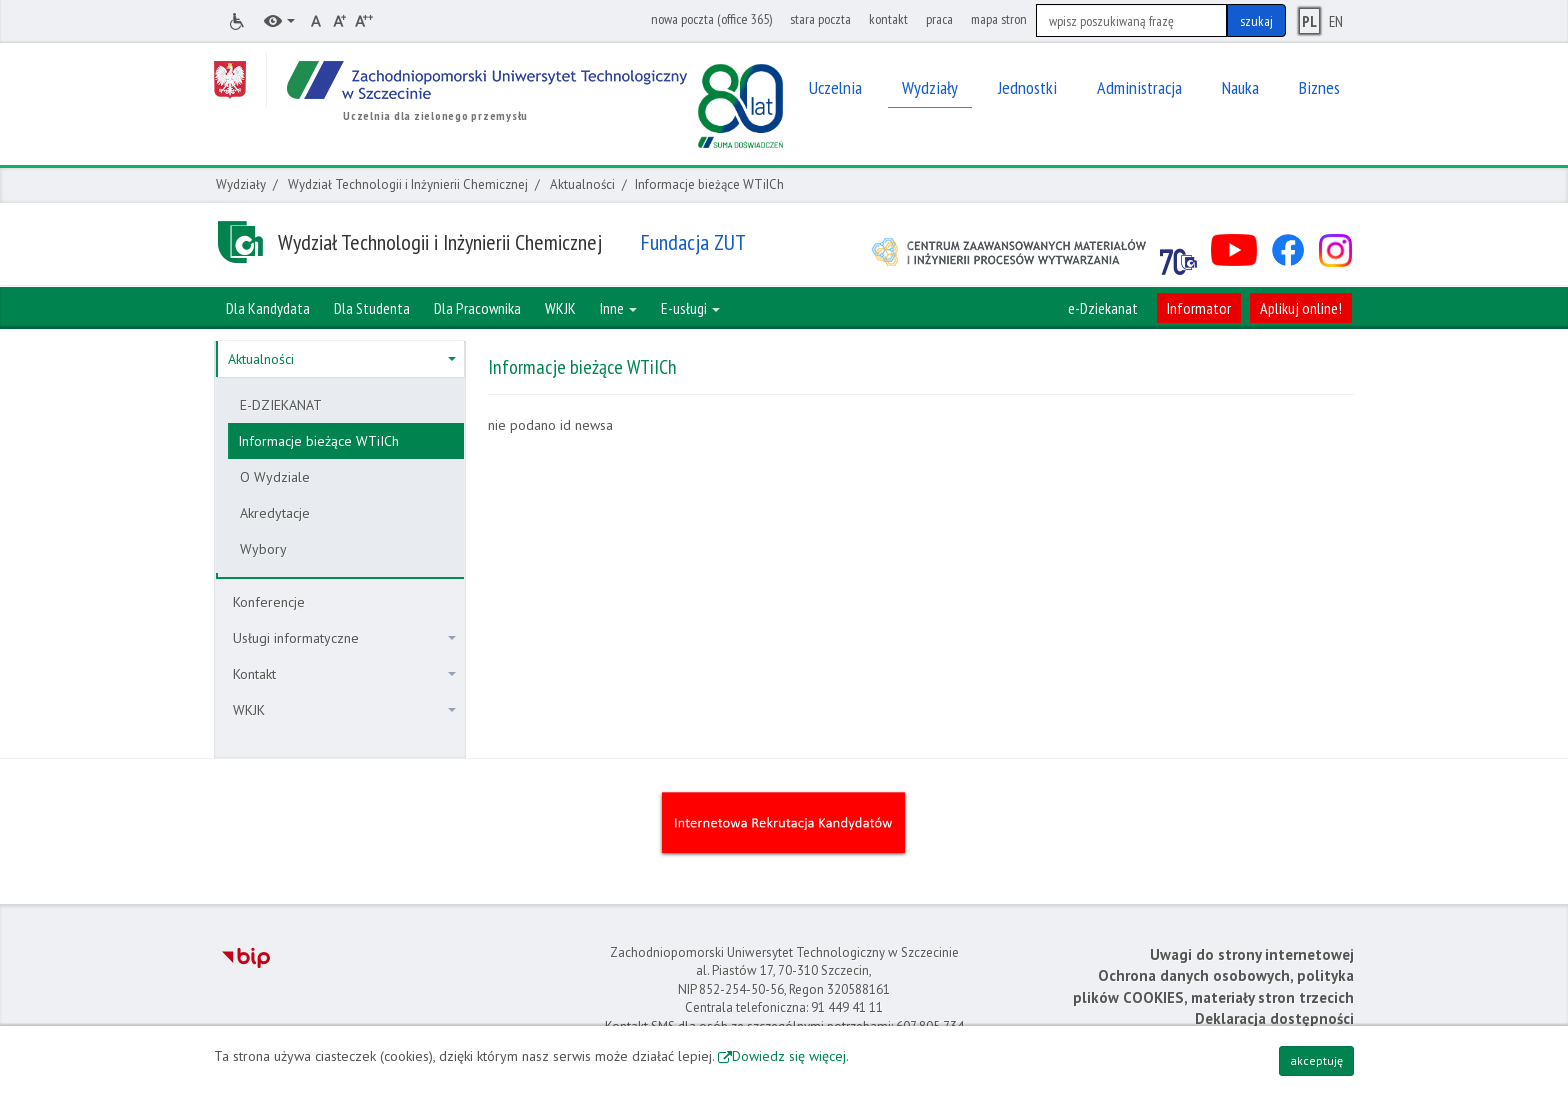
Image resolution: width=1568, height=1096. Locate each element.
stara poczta (820, 19)
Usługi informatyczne (344, 638)
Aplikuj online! (1301, 308)
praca (939, 19)
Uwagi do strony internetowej (1252, 954)
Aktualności (582, 184)
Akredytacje (275, 513)
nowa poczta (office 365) (711, 19)
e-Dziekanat (1103, 308)
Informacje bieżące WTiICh (318, 441)
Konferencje (269, 602)
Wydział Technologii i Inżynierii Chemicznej (408, 184)
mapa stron (999, 19)
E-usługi (690, 308)
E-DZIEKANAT (281, 405)
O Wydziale (275, 477)
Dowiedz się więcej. (790, 1056)
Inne (618, 308)
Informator (1199, 308)
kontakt (888, 19)
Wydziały (241, 184)
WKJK (344, 710)
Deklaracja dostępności (1274, 1018)
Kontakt (344, 674)
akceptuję (1316, 1060)
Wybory (263, 549)
